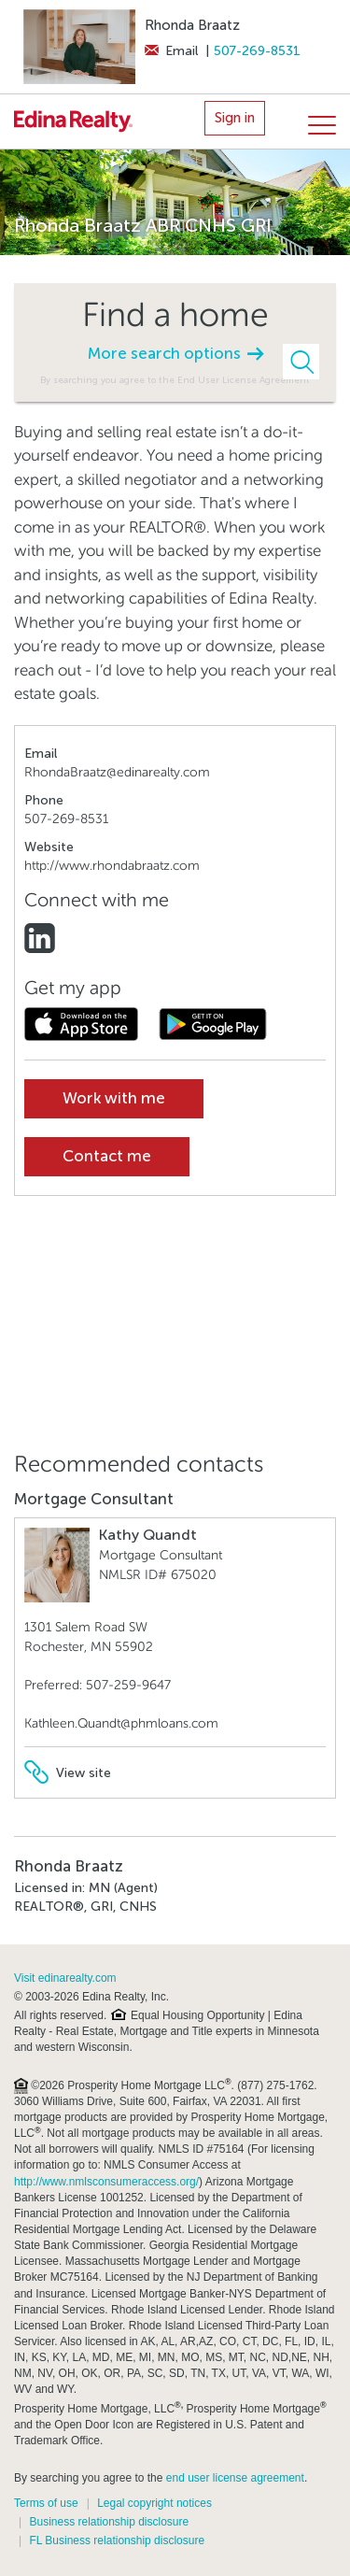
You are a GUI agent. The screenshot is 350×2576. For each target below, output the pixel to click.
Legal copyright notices (154, 2503)
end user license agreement (235, 2477)
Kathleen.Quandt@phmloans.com (121, 1723)
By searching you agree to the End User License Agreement (175, 380)
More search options (175, 354)
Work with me (114, 1098)
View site (67, 1773)
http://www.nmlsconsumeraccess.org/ (106, 2181)
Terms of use (46, 2503)
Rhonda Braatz (192, 25)
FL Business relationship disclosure (116, 2540)
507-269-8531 (257, 51)
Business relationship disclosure (109, 2521)
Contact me (107, 1156)
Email (171, 51)
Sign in (235, 117)
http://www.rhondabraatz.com (112, 866)
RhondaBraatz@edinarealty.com (117, 772)
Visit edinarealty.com (65, 1978)
